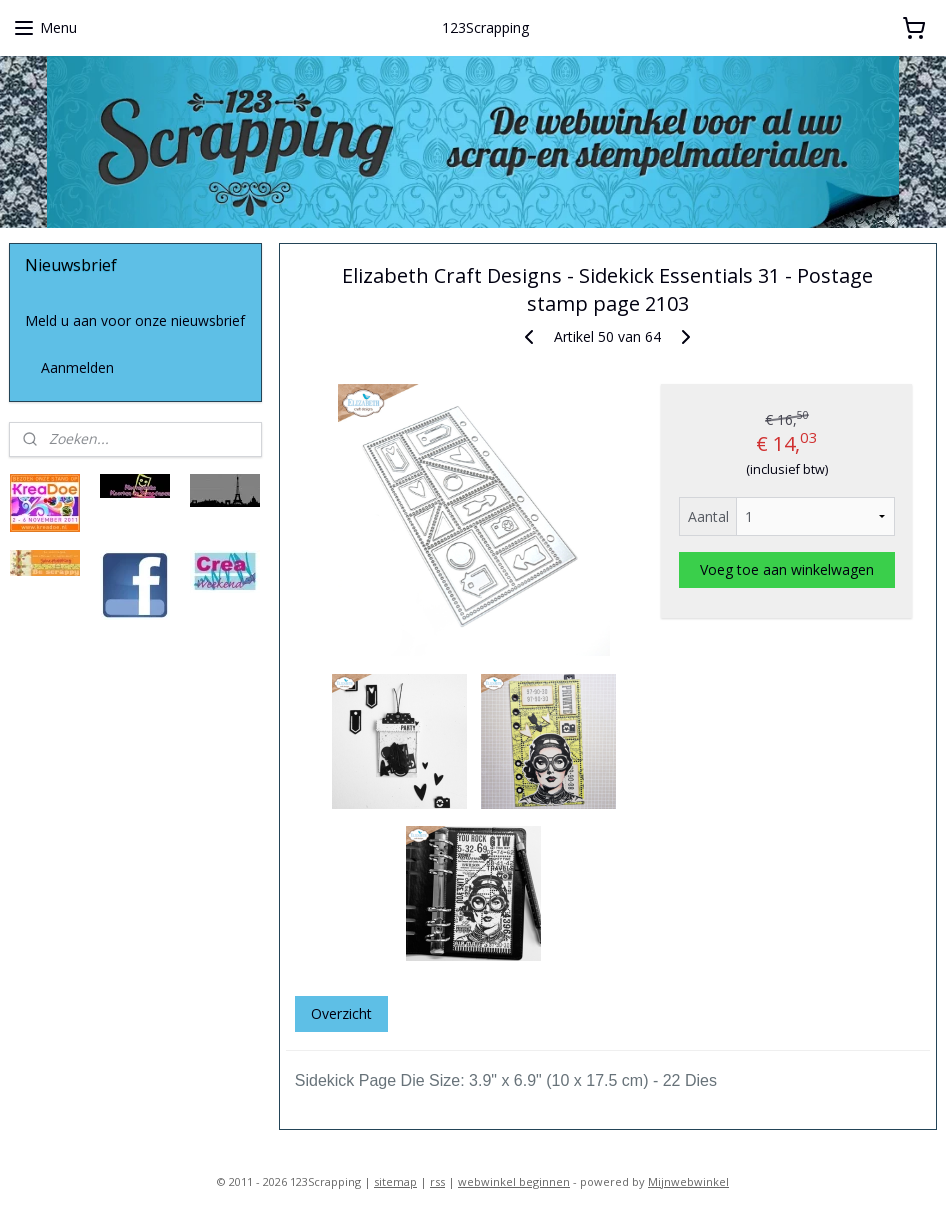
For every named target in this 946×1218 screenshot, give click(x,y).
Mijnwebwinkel (688, 1181)
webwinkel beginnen (514, 1181)
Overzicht (341, 1013)
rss (437, 1181)
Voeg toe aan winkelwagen (787, 569)
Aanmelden (77, 367)
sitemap (395, 1181)
